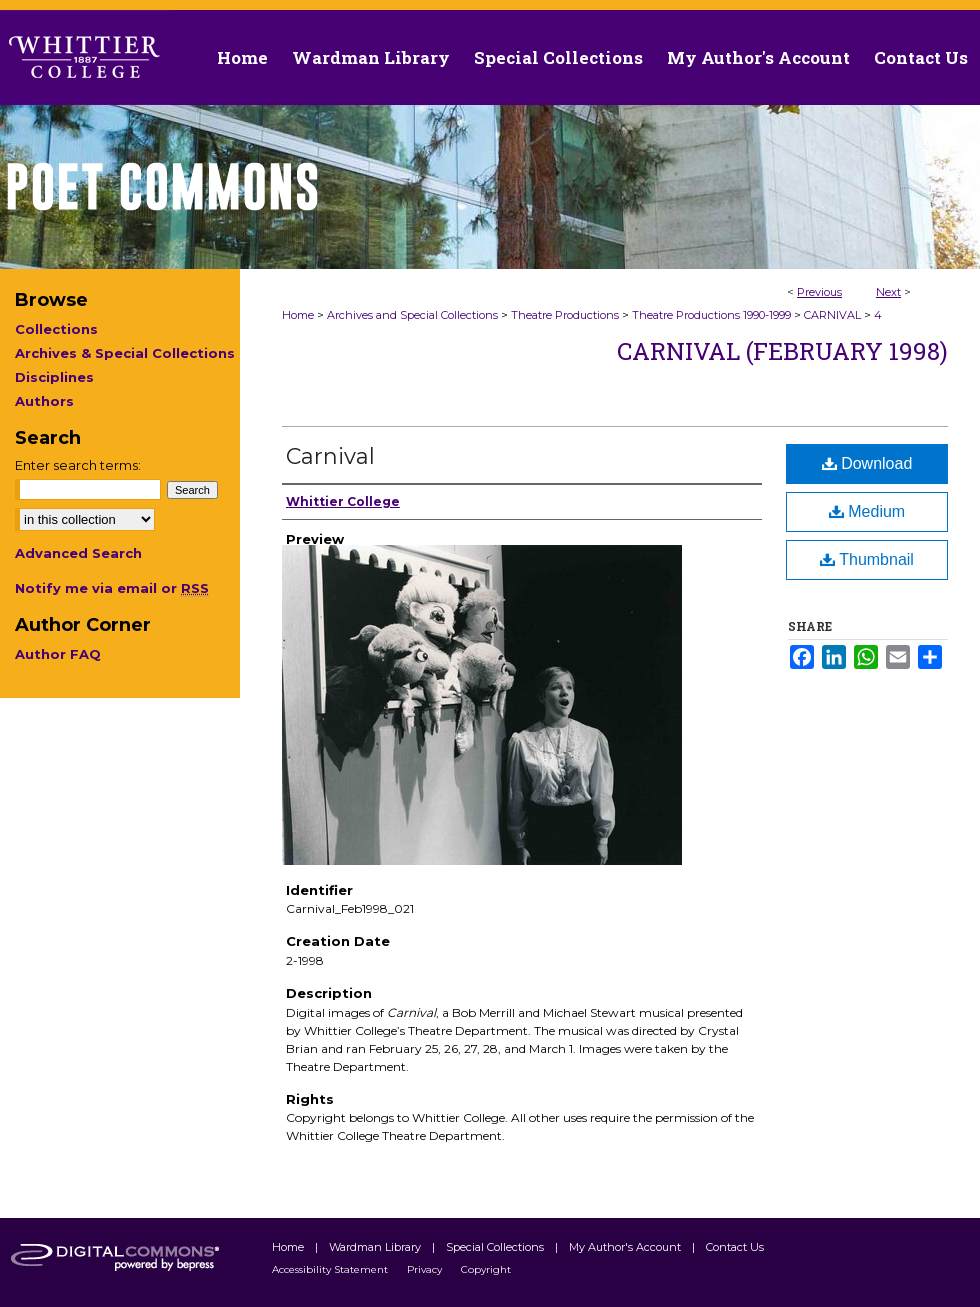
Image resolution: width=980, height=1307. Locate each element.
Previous (819, 292)
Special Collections (496, 1247)
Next (888, 292)
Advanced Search (78, 553)
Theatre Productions (565, 315)
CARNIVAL (832, 315)
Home (298, 315)
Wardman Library (376, 1247)
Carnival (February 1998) (782, 351)
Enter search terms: (78, 465)
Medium (867, 511)
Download (867, 463)
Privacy (426, 1269)
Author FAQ (58, 654)
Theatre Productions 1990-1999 (711, 315)
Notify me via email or (112, 588)
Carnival (330, 456)
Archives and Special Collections (412, 315)
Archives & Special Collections (125, 353)
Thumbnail (867, 559)
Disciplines (54, 377)
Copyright (486, 1269)
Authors (44, 401)
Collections (56, 329)
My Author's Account (626, 1247)
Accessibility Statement (331, 1269)
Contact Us (921, 57)
